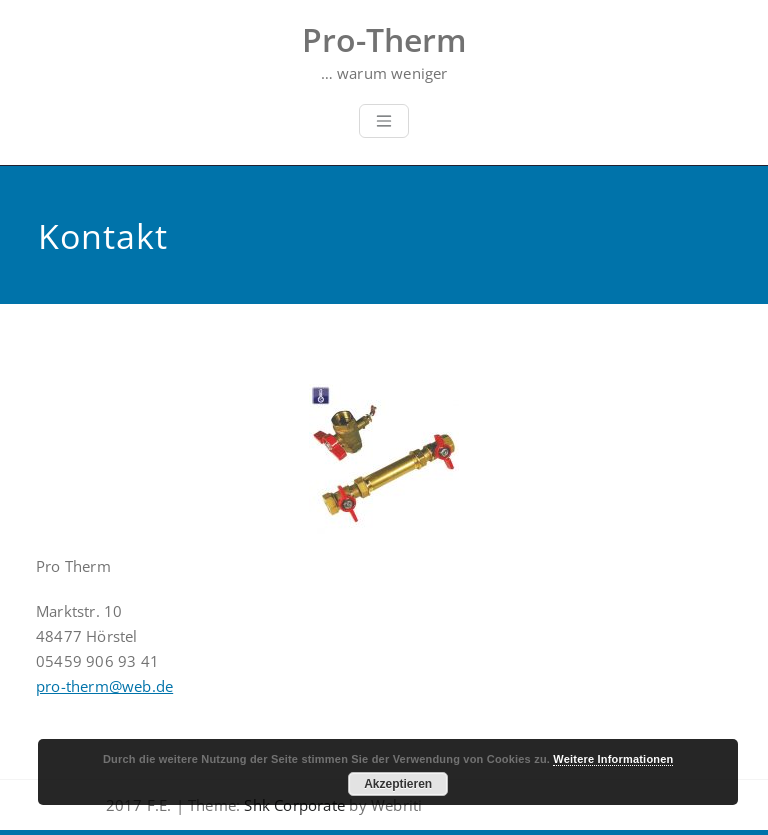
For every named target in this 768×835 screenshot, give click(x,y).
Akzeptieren (398, 784)
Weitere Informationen (613, 759)
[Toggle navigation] (384, 121)
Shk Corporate (292, 805)
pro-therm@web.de (104, 686)
